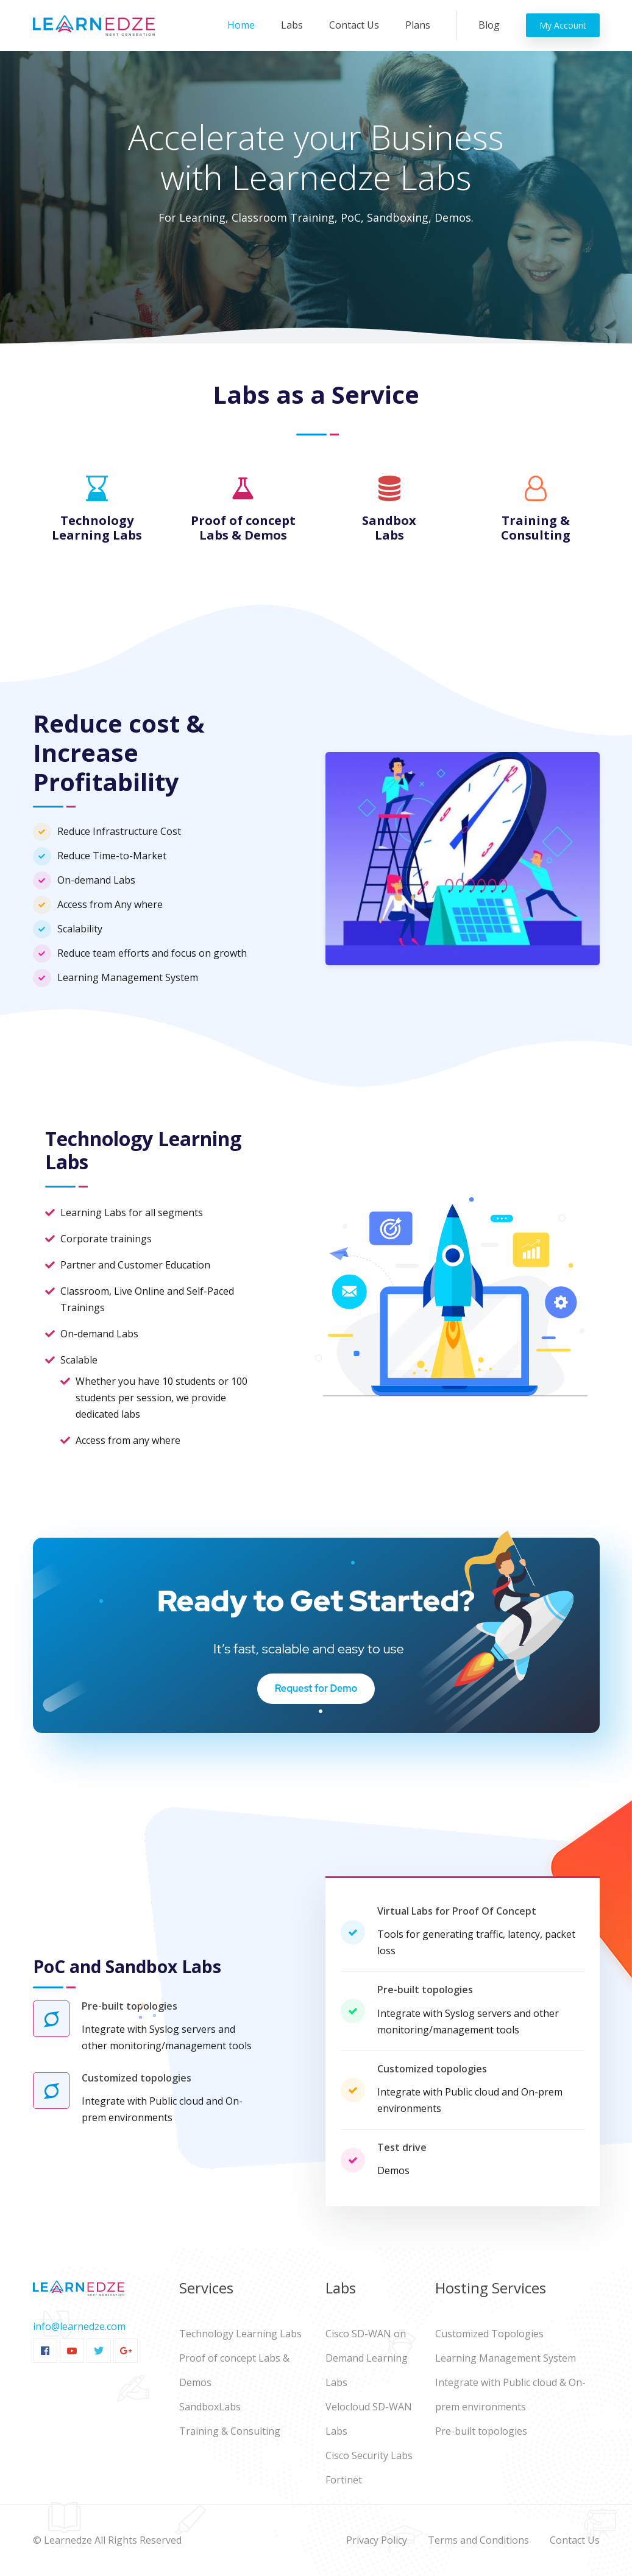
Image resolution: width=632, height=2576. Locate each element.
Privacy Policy (376, 2540)
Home (243, 24)
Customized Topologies (489, 2333)
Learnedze (68, 2540)
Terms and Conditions (478, 2540)
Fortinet (343, 2479)
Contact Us (354, 25)
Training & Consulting (229, 2431)
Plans (417, 25)
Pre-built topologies (481, 2431)
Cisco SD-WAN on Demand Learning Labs (366, 2358)
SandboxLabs (210, 2406)
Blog (489, 25)
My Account (562, 25)
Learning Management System (505, 2358)
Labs (292, 25)
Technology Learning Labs (240, 2333)
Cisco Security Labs (369, 2455)
